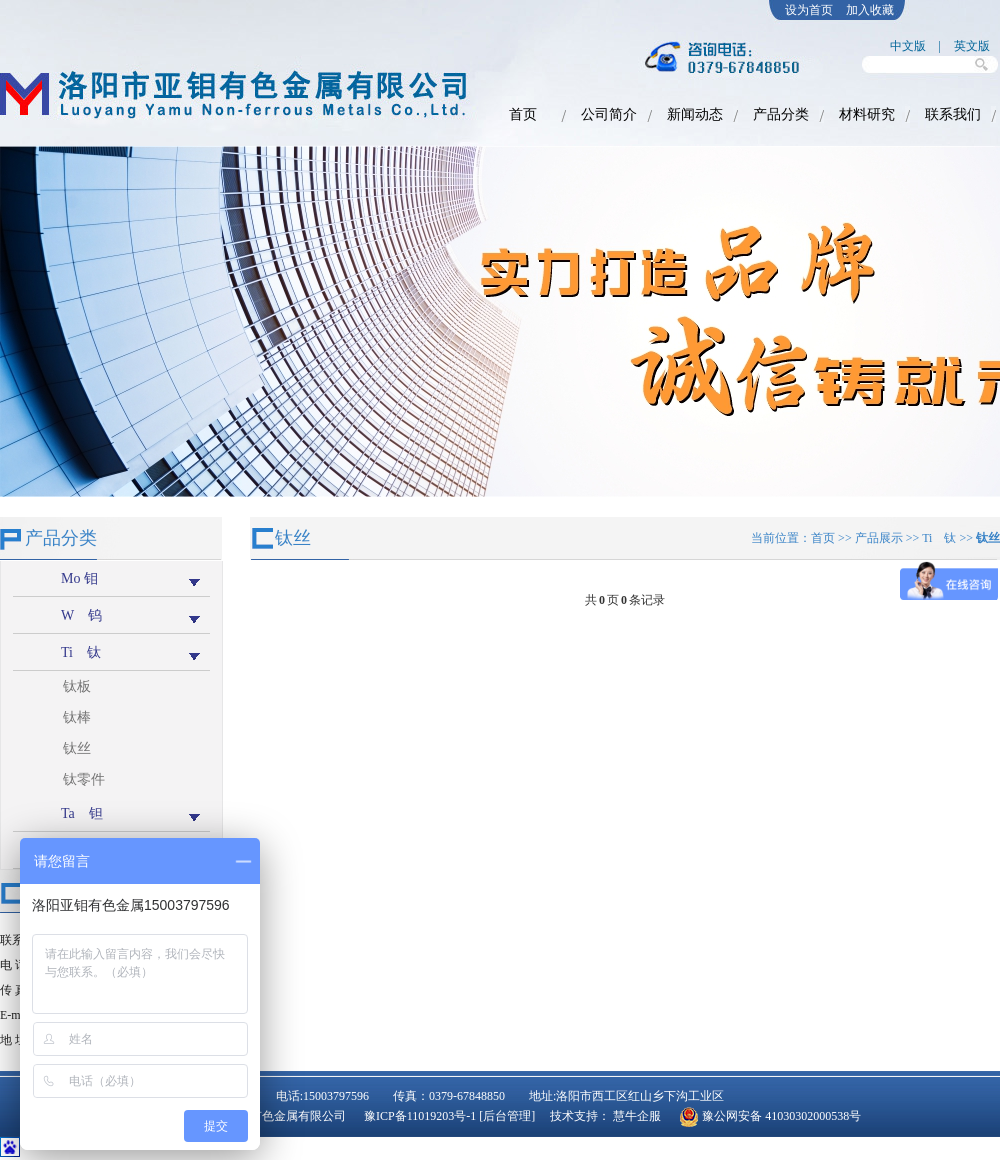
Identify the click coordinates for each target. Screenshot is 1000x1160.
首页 (523, 114)
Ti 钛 (81, 652)
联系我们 (953, 114)
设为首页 (809, 10)
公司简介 (609, 114)
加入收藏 (870, 10)
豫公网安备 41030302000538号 (781, 1116)
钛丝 (77, 748)
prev (28, 329)
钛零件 (84, 779)
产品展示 (879, 538)
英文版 (972, 46)
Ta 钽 (82, 813)
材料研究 (867, 114)
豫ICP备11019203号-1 (421, 1116)
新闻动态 (695, 114)
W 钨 (81, 615)
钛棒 (77, 717)
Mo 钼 (79, 578)
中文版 (908, 46)
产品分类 (781, 114)
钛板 (77, 686)
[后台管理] (507, 1116)
